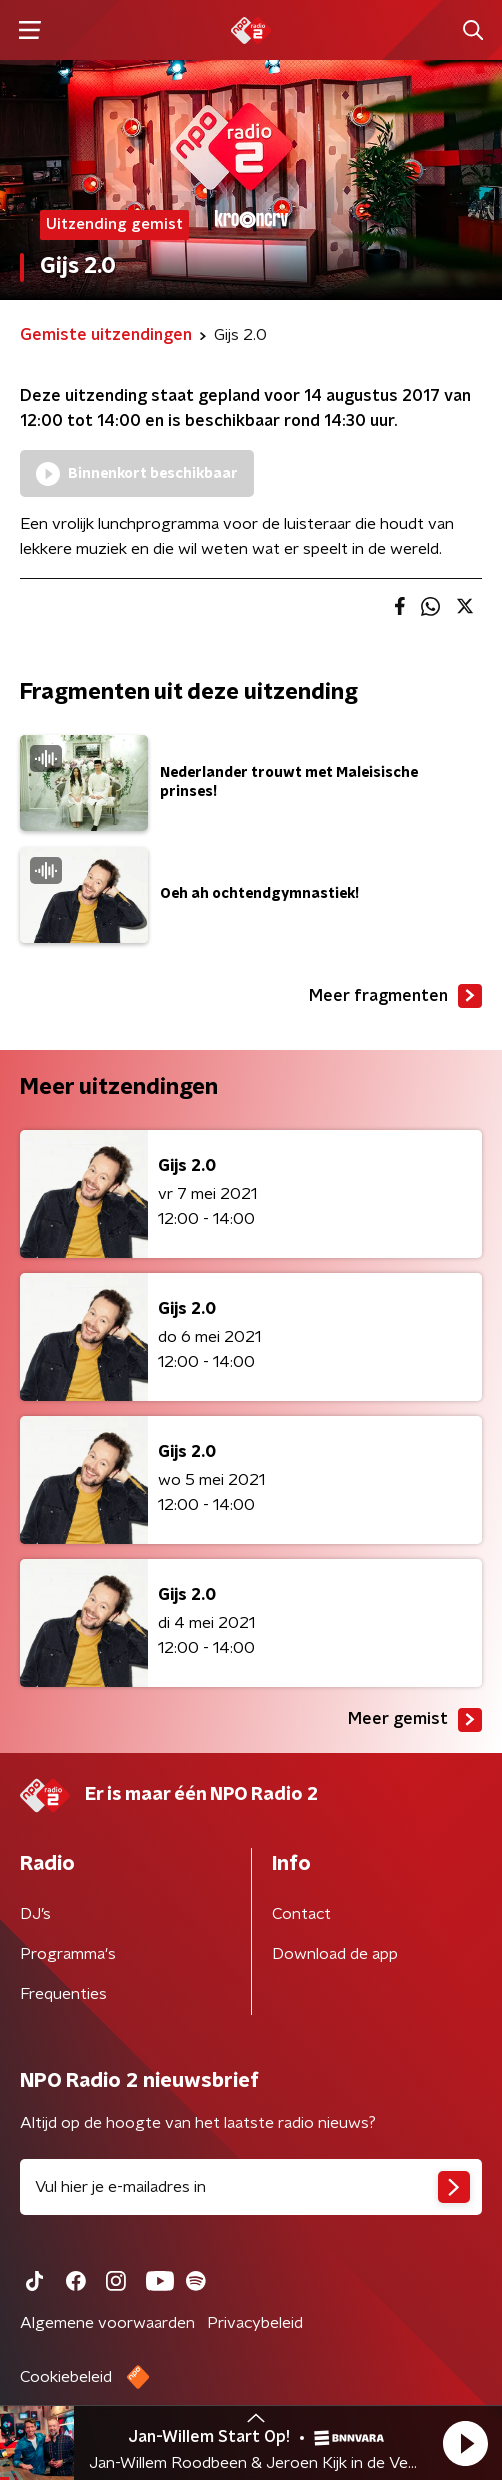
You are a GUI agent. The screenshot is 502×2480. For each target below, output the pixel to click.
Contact (301, 1914)
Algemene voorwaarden (107, 2323)
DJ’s (35, 1914)
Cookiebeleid (66, 2377)
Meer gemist (415, 1720)
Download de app (335, 1954)
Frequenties (63, 1994)
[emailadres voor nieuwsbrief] (251, 2187)
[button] (465, 2443)
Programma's (68, 1954)
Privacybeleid (255, 2323)
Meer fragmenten (395, 996)
